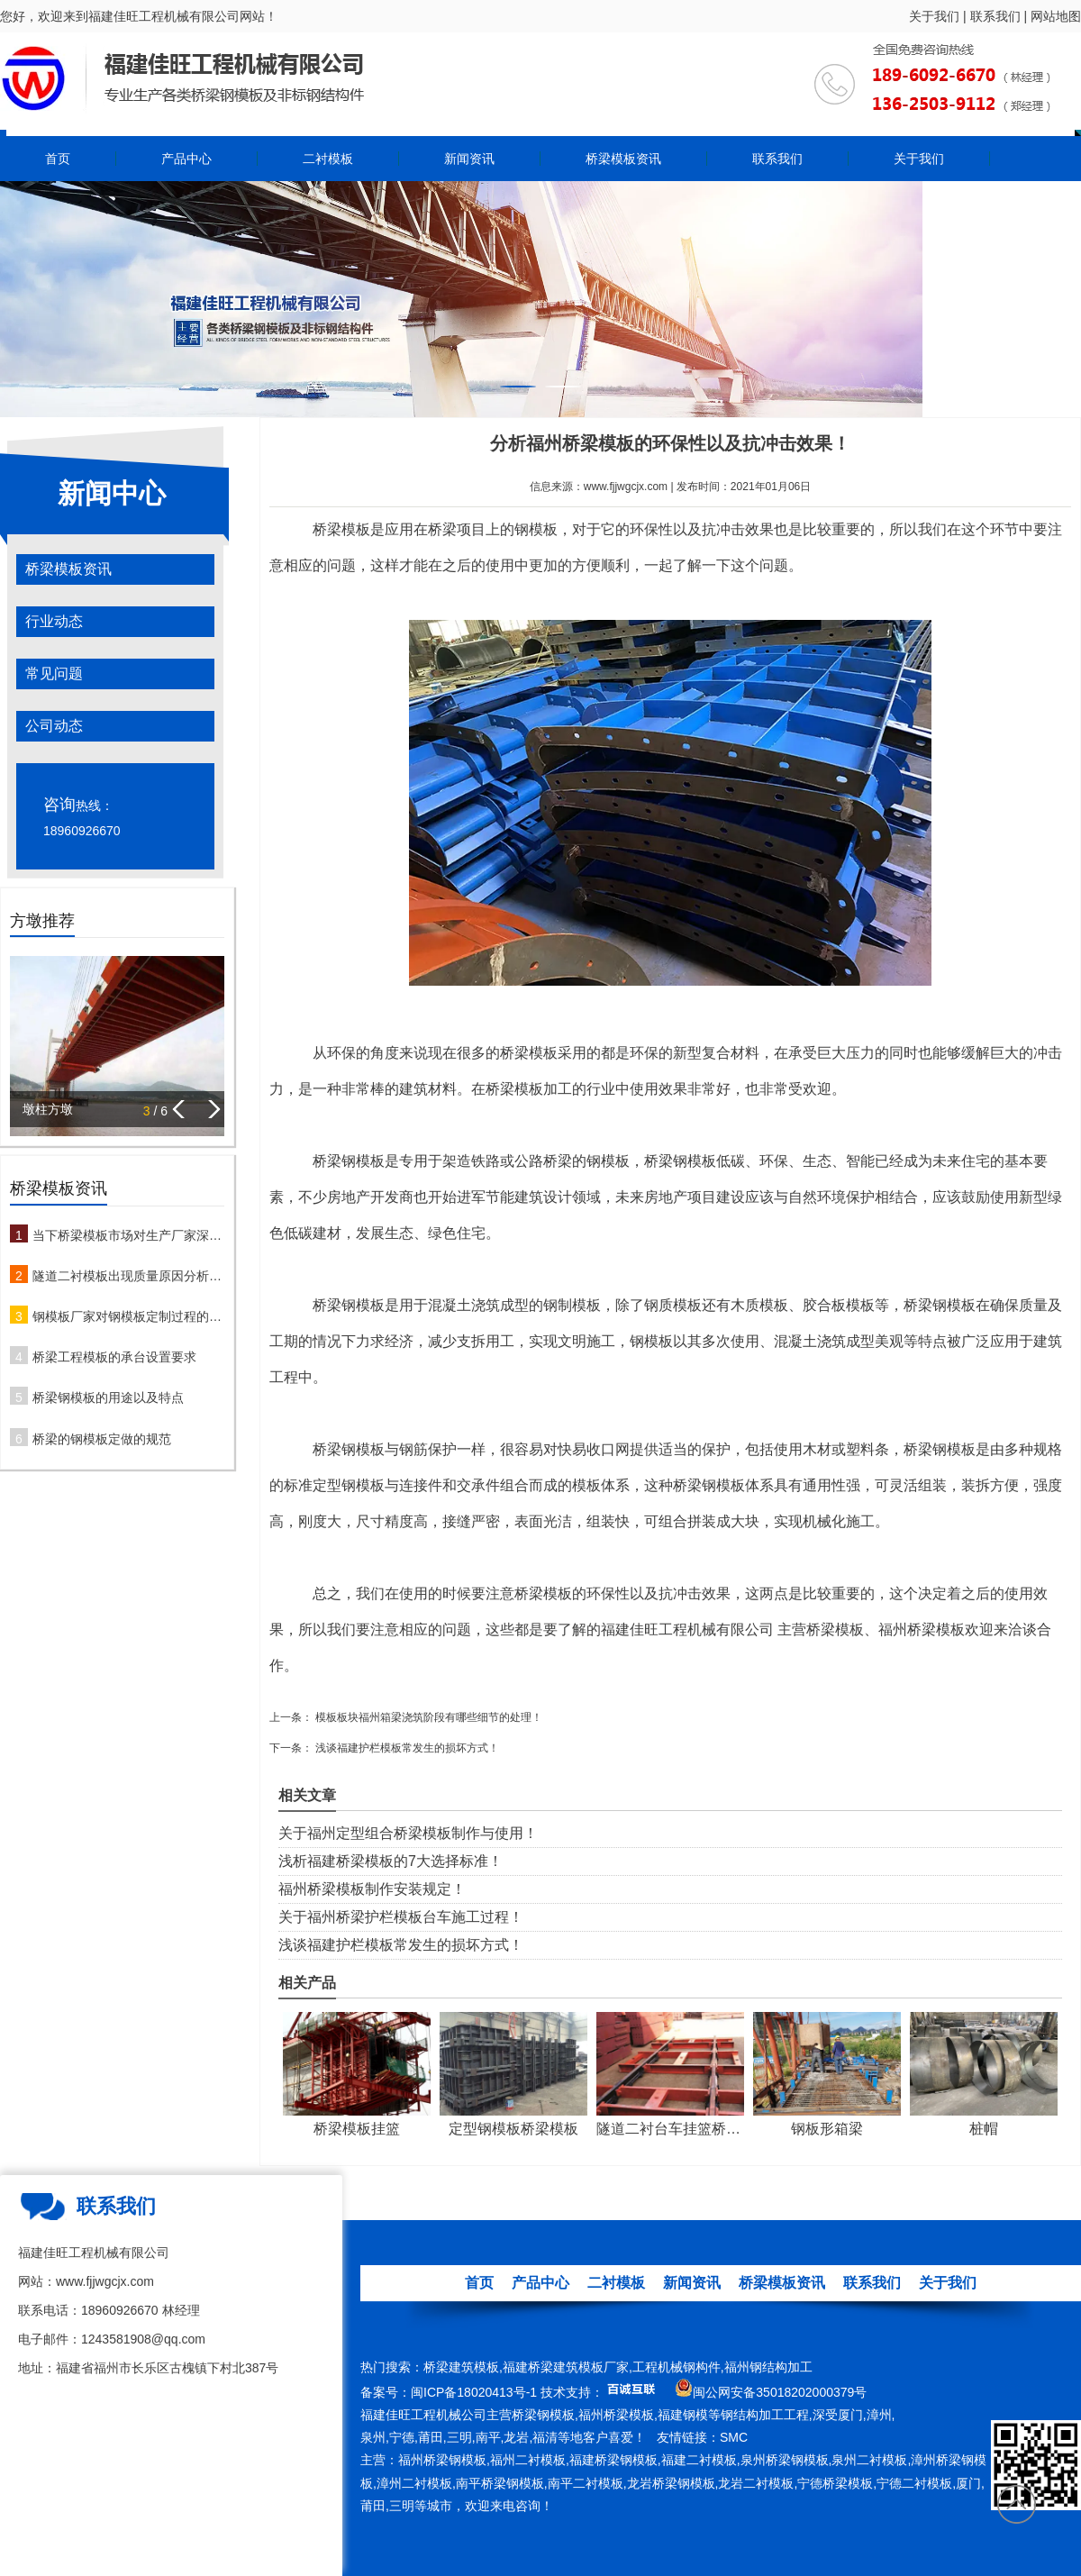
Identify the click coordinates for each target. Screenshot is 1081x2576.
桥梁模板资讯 (623, 158)
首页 (57, 158)
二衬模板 (328, 158)
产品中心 (186, 158)
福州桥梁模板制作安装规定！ (372, 1889)
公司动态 (54, 725)
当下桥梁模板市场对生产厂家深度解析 (128, 1235)
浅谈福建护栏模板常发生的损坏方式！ (406, 1748)
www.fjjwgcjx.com (626, 486)
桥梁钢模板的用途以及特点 (108, 1397)
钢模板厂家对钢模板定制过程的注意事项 (128, 1316)
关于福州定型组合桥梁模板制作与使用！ (408, 1833)
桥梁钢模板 (543, 2415)
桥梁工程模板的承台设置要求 (114, 1357)
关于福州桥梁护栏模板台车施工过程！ (400, 1917)
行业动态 (54, 621)
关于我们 (934, 16)
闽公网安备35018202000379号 (780, 2392)
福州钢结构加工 (768, 2367)
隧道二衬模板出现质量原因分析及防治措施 (128, 1276)
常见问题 (54, 673)
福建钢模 (683, 2415)
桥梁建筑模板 (461, 2367)
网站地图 (1056, 16)
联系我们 (995, 16)
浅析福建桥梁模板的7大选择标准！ (390, 1861)
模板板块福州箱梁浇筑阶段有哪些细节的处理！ (427, 1717)
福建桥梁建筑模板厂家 (566, 2367)
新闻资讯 (469, 158)
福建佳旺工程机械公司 (423, 2415)
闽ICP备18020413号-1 (474, 2392)
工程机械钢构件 (676, 2367)
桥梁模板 (341, 529)
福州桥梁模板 (616, 2415)
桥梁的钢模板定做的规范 (101, 1439)
